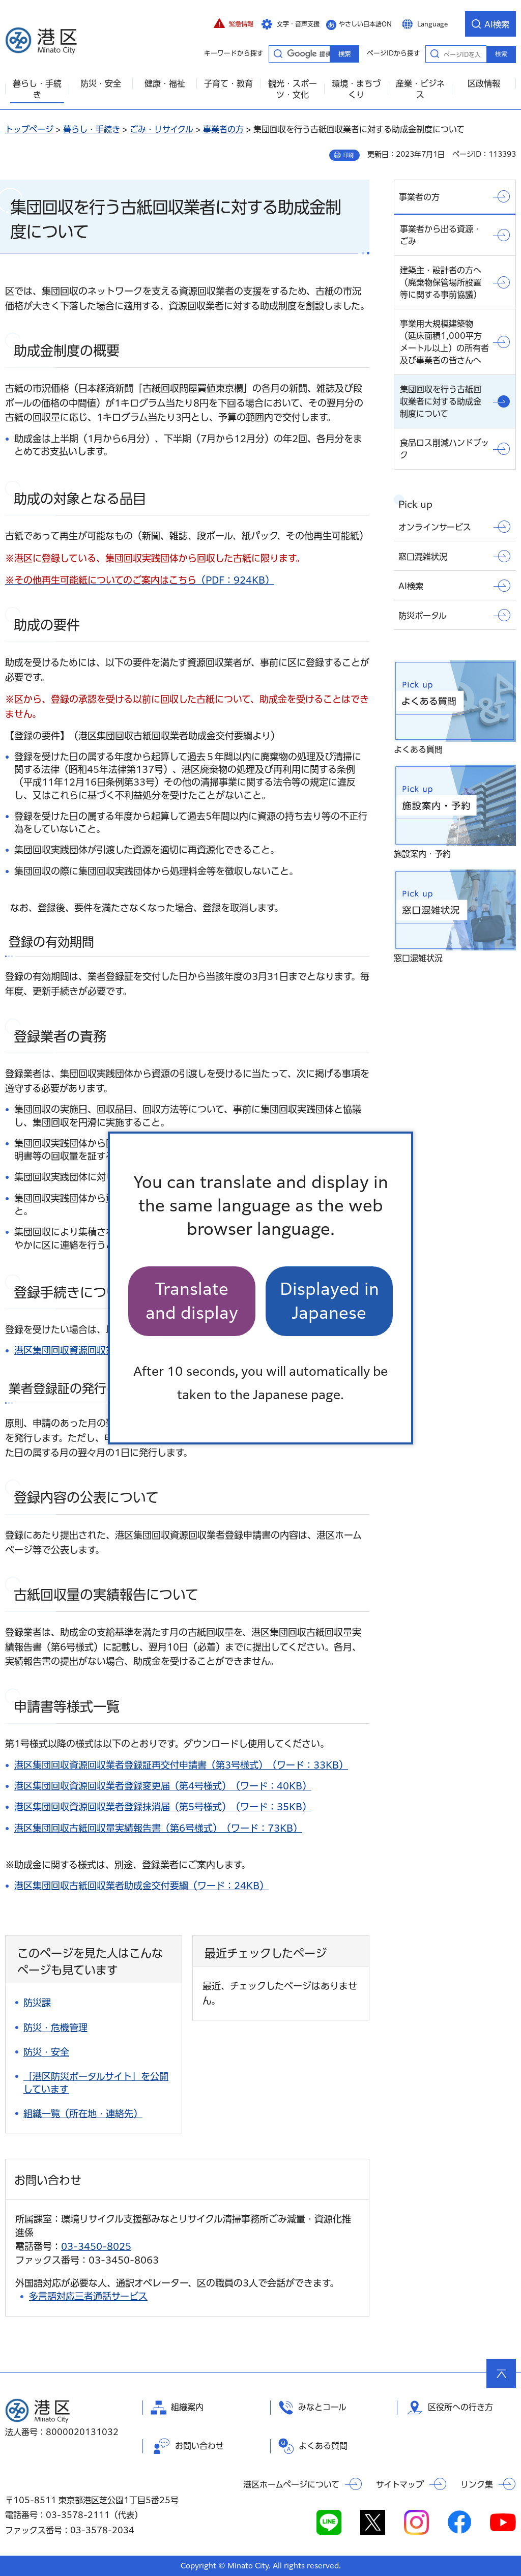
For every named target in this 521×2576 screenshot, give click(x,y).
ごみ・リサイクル (161, 129)
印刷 (348, 155)
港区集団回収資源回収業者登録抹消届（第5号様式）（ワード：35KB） (162, 1806)
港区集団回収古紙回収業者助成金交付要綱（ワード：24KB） (141, 1885)
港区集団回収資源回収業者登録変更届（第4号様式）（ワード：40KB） (162, 1785)
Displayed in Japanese (329, 1300)
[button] (233, 24)
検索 (501, 53)
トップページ (29, 129)
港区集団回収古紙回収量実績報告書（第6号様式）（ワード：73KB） (158, 1828)
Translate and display (192, 1300)
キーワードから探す (278, 53)
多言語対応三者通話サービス (88, 2296)
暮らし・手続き (91, 129)
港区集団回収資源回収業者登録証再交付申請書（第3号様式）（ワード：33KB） (181, 1765)
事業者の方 (223, 129)
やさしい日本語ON (365, 24)
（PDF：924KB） (139, 580)
